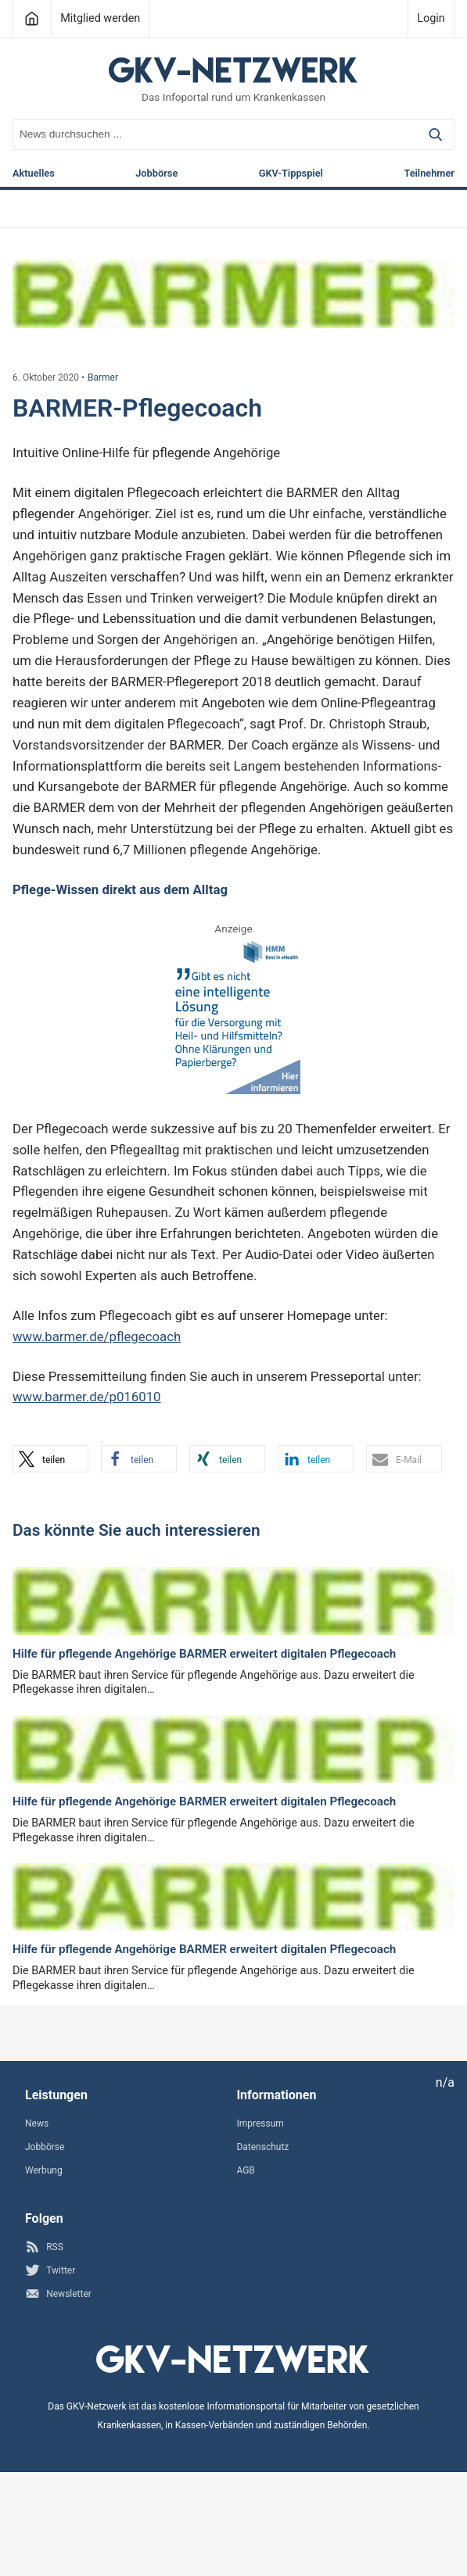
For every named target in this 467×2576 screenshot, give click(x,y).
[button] (50, 1458)
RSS (44, 2246)
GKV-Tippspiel (291, 174)
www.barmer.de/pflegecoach (97, 1336)
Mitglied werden (100, 18)
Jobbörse (156, 174)
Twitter (50, 2270)
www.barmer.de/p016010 (87, 1396)
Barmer (103, 377)
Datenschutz (262, 2146)
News (36, 2123)
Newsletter (58, 2293)
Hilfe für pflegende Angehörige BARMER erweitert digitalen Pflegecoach (204, 1654)
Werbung (44, 2170)
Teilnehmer (429, 174)
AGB (245, 2170)
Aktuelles (34, 174)
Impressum (259, 2123)
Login (431, 18)
